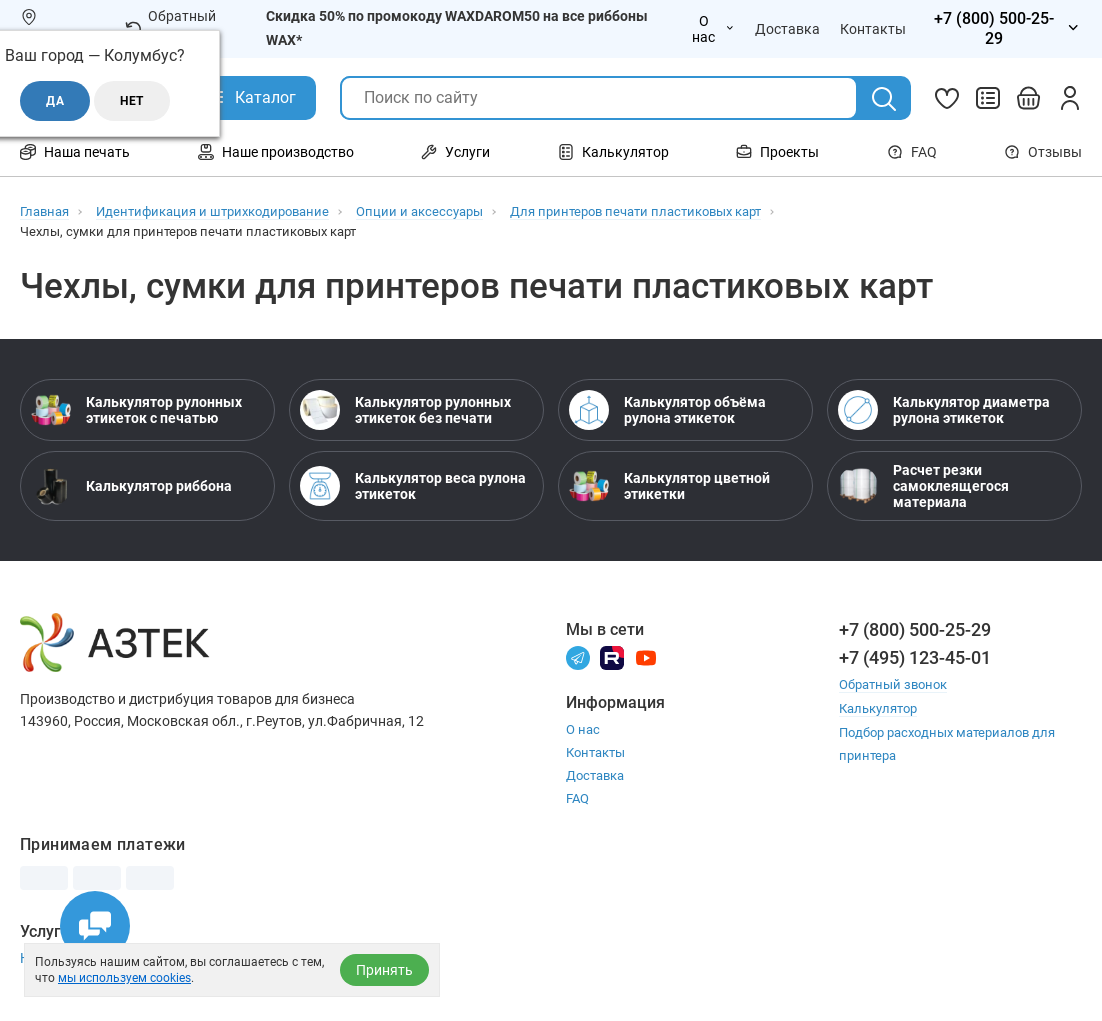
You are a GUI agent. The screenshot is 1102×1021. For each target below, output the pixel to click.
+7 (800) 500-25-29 (915, 629)
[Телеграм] (578, 656)
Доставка (595, 775)
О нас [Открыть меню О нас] (713, 29)
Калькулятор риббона (131, 486)
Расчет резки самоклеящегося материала (923, 486)
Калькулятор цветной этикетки (669, 486)
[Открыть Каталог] (250, 98)
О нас (583, 729)
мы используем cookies (124, 978)
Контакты (595, 752)
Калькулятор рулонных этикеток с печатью (136, 410)
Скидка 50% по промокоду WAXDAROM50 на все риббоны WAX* (457, 28)
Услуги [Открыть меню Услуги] (455, 152)
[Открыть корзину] (1029, 98)
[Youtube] (646, 656)
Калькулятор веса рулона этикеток (413, 486)
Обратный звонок (170, 28)
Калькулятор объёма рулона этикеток (667, 410)
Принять (384, 970)
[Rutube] (612, 656)
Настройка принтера (88, 958)
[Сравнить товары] (988, 98)
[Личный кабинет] (1070, 98)
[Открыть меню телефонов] (1004, 29)
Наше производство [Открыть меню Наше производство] (276, 152)
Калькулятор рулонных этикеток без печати (405, 410)
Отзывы (1043, 152)
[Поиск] (884, 99)
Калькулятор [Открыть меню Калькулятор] (613, 152)
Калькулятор (878, 707)
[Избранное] (947, 98)
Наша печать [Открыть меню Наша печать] (75, 152)
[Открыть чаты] (95, 926)
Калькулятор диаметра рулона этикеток (944, 410)
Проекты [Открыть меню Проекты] (777, 152)
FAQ (912, 152)
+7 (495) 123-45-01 (915, 657)
